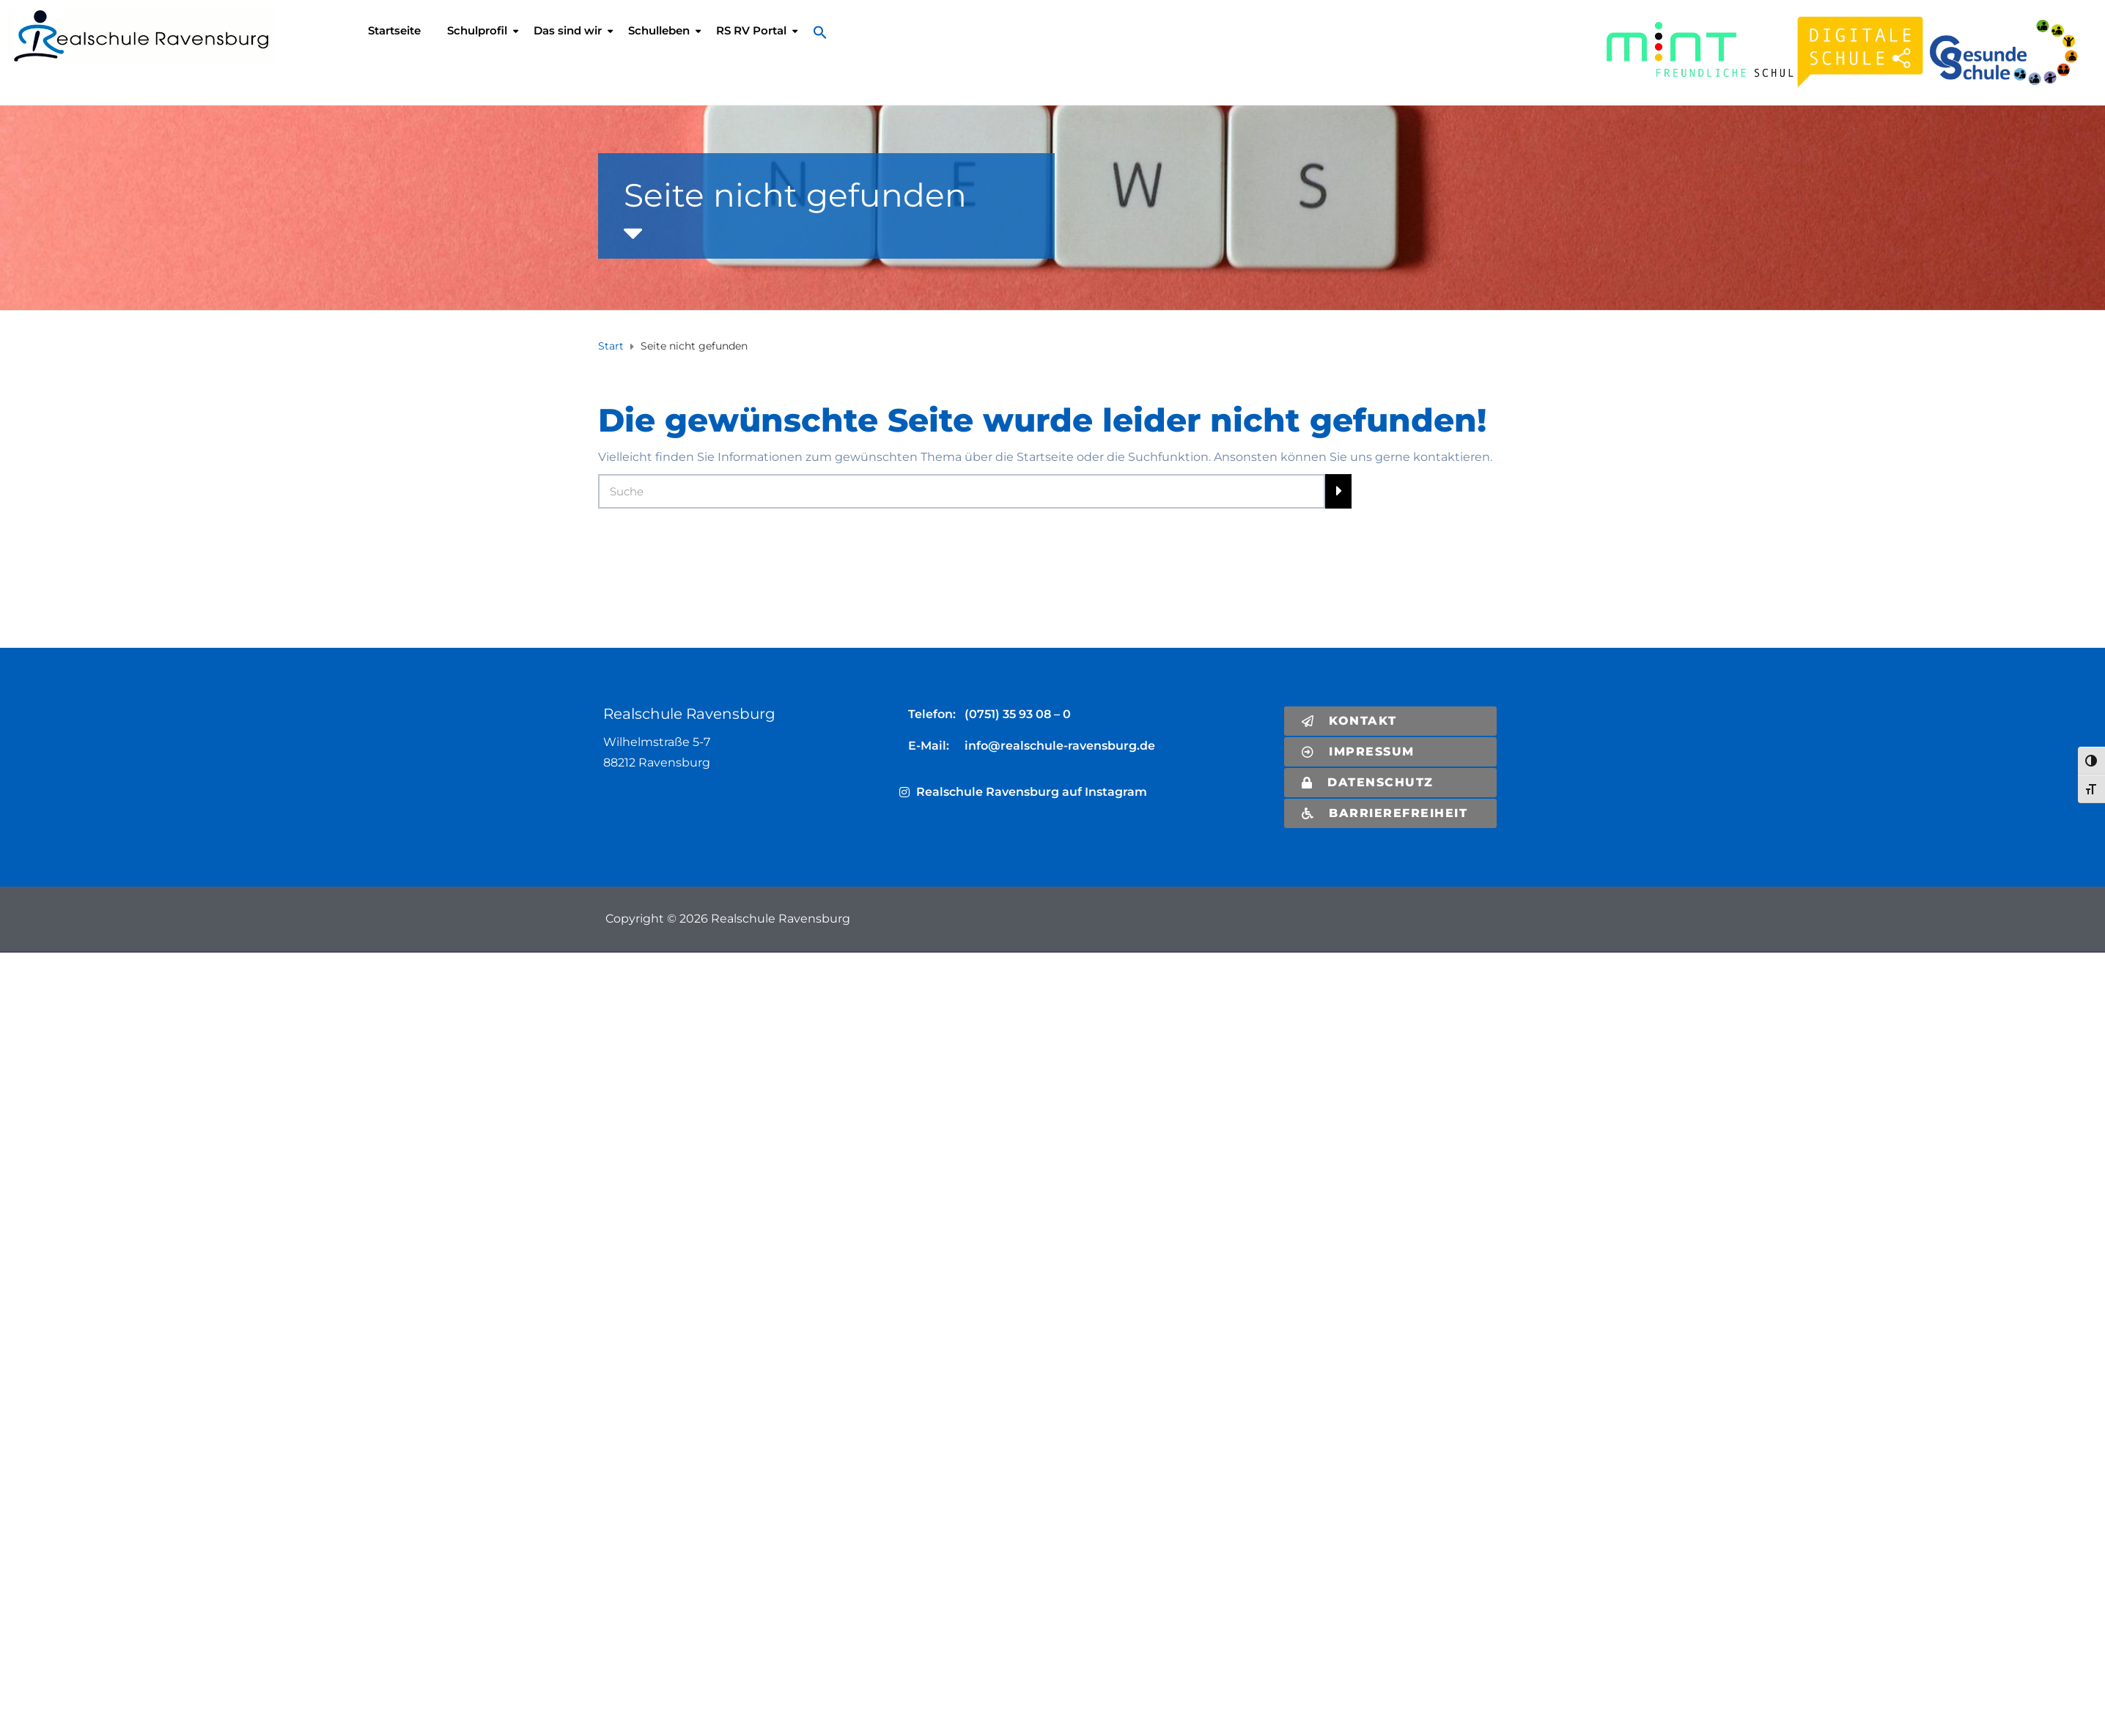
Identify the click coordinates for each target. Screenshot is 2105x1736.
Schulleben (659, 30)
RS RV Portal (751, 30)
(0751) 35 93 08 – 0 (1018, 714)
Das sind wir (568, 30)
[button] (824, 32)
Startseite (394, 30)
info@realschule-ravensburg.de (1060, 746)
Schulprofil (477, 30)
